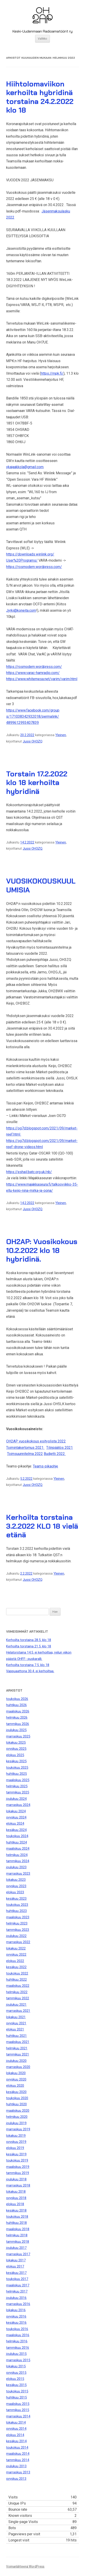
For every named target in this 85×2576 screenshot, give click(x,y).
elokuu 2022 (15, 1961)
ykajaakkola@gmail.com (25, 467)
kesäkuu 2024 (16, 1830)
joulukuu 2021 (16, 2005)
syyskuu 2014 (16, 2429)
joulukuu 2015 (16, 2354)
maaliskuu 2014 (17, 2454)
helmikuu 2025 (16, 1786)
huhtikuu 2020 (16, 2104)
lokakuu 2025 (16, 1742)
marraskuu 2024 (18, 1805)
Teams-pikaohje (45, 1466)
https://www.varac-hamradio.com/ (33, 673)
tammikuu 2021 (17, 2054)
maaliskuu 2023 (17, 1917)
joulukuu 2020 (16, 2061)
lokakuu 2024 (16, 1811)
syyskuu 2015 (16, 2373)
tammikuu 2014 (17, 2460)
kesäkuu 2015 (16, 2385)
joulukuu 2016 (16, 2298)
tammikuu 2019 (17, 2173)
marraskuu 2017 (18, 2254)
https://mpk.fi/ (52, 373)
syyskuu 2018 (16, 2198)
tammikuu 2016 (17, 2348)
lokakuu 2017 (16, 2260)
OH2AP (42, 10)
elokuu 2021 (15, 2029)
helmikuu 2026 (16, 1717)
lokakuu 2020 (16, 2073)
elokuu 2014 (15, 2435)
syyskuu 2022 (16, 1954)
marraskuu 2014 (18, 2416)
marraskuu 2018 (18, 2185)
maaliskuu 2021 (17, 2042)
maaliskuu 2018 (17, 2229)
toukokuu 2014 (17, 2447)
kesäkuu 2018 (16, 2210)
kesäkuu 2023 (16, 1899)
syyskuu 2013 (16, 2479)
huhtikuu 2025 (16, 1774)
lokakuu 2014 (16, 2422)
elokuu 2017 (15, 2266)
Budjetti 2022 (55, 1454)
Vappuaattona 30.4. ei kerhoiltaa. (30, 1671)
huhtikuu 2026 (16, 1705)
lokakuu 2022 (16, 1948)
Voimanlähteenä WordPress (25, 2566)
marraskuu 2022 (18, 1942)
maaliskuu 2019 (17, 2167)
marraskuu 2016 (18, 2304)
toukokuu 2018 (17, 2217)
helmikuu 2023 (16, 1923)
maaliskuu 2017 (17, 2285)
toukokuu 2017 (17, 2279)
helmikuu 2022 (16, 1992)
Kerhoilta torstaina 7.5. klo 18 (27, 1665)
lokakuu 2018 (16, 2192)
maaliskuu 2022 (17, 1986)
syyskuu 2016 (16, 2316)
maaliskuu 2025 (17, 1780)
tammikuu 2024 (17, 1861)
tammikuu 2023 (17, 1930)
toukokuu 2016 (17, 2329)
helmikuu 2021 (16, 2048)
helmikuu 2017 (16, 2291)
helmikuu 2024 (16, 1855)
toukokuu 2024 (17, 1836)
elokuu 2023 (15, 1892)
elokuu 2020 (15, 2086)
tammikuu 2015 (17, 2410)
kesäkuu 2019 (16, 2154)
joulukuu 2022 (16, 1936)
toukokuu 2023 (17, 1905)
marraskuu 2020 (18, 2067)
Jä (43, 211)
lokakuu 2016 (16, 2310)
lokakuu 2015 (16, 2366)
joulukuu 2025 (16, 1730)
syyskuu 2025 (16, 1749)
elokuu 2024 (15, 1823)
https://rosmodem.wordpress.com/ (34, 567)
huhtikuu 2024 (16, 1842)
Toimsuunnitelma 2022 (25, 1454)
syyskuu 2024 (16, 1817)
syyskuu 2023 (16, 1886)
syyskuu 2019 (16, 2142)
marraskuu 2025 (18, 1736)
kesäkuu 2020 (16, 2092)
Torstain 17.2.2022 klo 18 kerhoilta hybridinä (36, 782)
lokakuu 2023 (16, 1880)
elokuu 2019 (15, 2148)
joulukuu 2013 (16, 2466)
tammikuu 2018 (17, 2242)
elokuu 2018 (15, 2204)
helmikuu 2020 (16, 2117)
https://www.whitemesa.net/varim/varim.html (41, 679)
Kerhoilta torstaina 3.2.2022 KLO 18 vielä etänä (42, 1526)
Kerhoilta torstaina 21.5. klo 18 (28, 1646)
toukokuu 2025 (17, 1767)
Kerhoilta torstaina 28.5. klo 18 (28, 1640)
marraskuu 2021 (18, 2011)
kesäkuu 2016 (16, 2323)
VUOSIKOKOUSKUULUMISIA (40, 885)
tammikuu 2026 (17, 1724)
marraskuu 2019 (18, 2129)
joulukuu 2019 (16, 2123)
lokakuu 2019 (16, 2136)
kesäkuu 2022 (16, 1967)
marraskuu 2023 (18, 1873)
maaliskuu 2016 (17, 2335)
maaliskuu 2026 (17, 1711)
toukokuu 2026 (17, 1699)
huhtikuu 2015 (16, 2397)
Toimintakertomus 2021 (25, 1447)
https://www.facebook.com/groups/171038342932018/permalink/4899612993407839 (32, 716)
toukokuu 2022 (17, 1973)
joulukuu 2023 (16, 1867)
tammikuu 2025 (17, 1792)
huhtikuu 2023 (16, 1911)
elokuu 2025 (15, 1755)
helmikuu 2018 (16, 2235)
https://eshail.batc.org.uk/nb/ (29, 1172)
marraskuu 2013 (18, 2472)
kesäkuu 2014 (16, 2441)
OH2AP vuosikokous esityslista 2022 (36, 1441)
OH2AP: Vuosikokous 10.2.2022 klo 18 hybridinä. (41, 1250)
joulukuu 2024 (16, 1799)
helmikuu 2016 (16, 2341)
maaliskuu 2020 (17, 2111)
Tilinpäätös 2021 (59, 1447)
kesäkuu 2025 (16, 1761)
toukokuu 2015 (17, 2391)
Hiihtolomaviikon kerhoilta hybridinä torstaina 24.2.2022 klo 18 (39, 97)
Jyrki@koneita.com (21, 610)
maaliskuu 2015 (17, 2404)
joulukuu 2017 (16, 2248)
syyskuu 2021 (16, 2023)
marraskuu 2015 (18, 2360)
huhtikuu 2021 (16, 2036)
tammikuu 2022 (17, 1998)
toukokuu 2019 (17, 2160)
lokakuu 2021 (16, 2017)
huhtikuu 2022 (16, 1979)
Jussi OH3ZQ (32, 741)
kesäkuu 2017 (16, 2273)
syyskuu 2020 (16, 2079)
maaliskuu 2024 (17, 1848)
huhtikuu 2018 (16, 2223)
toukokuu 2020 (17, 2098)
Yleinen (60, 735)
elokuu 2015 (15, 2379)
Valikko (42, 38)
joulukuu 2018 (16, 2179)
